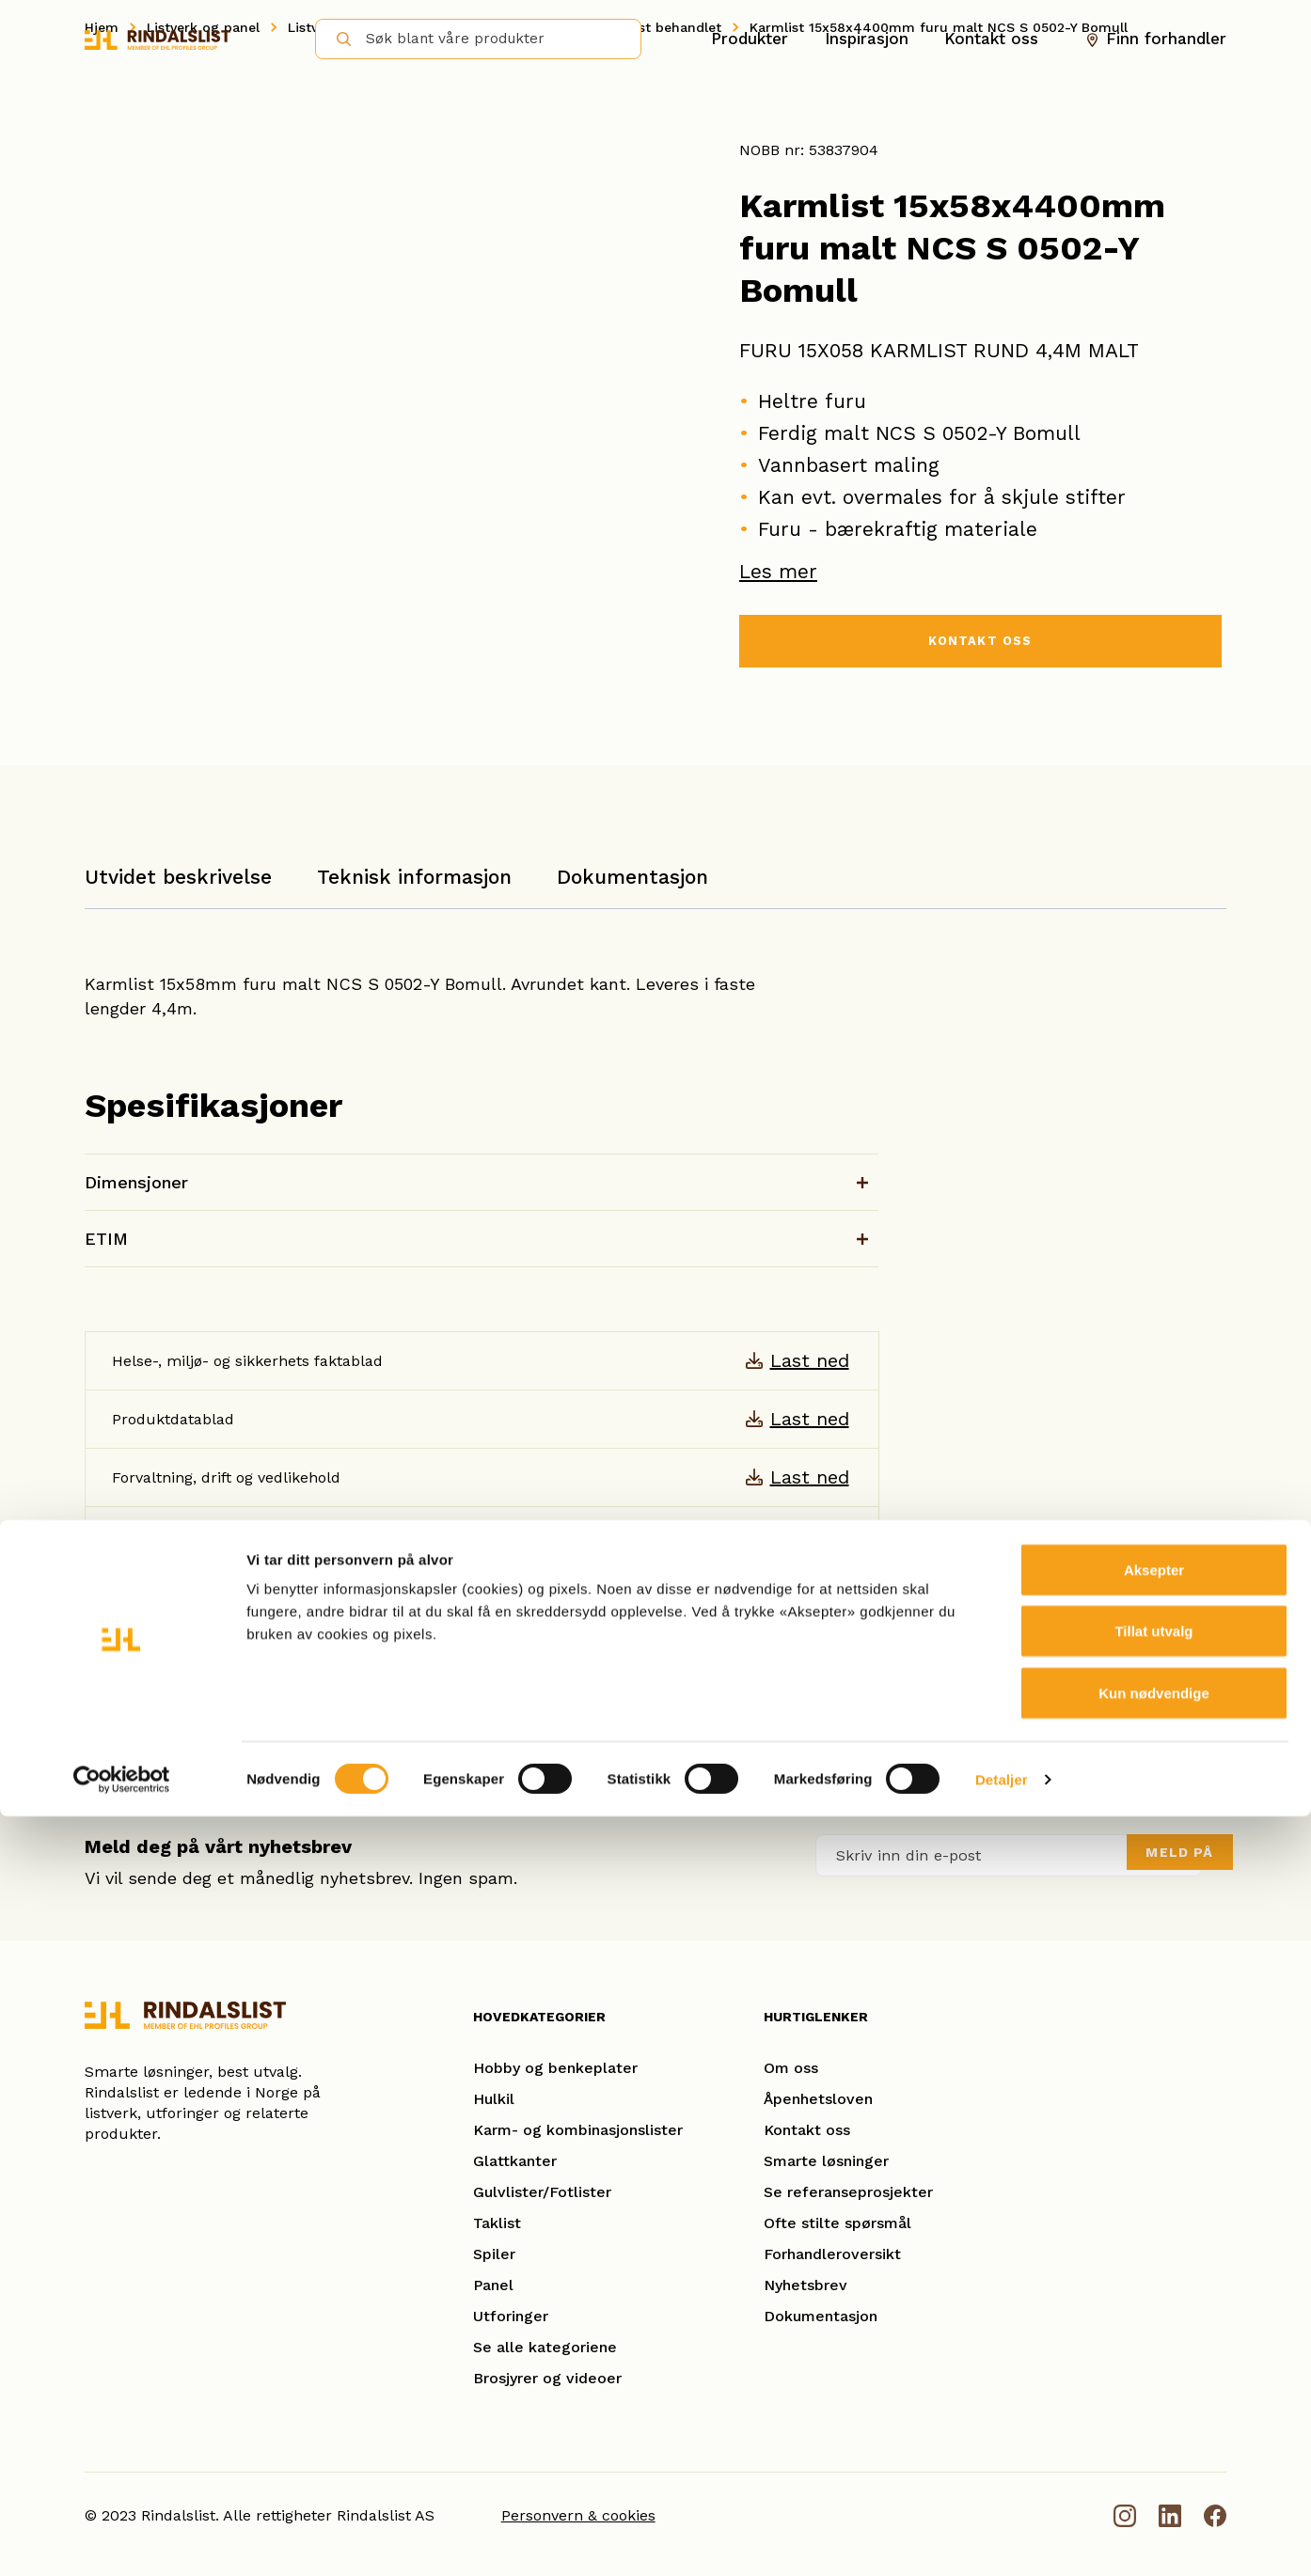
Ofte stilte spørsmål (837, 2223)
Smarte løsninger (826, 2161)
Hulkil (493, 2099)
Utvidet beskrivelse (178, 876)
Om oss (791, 2068)
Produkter (749, 38)
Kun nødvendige (1153, 2452)
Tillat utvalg (1153, 2391)
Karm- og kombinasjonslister (578, 2130)
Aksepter (1154, 2329)
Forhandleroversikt (832, 2254)
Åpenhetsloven (818, 2099)
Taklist (497, 2223)
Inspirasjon (866, 38)
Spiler (494, 2254)
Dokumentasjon (632, 876)
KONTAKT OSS (980, 644)
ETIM (106, 1239)
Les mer (778, 571)
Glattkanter (515, 2161)
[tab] (178, 886)
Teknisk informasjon (414, 876)
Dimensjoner (136, 1182)
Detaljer (1001, 2539)
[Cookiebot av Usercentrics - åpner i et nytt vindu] (121, 2539)
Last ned (809, 1360)
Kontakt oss (991, 38)
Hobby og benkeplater (555, 2068)
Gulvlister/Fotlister (542, 2192)
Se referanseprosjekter (848, 2192)
